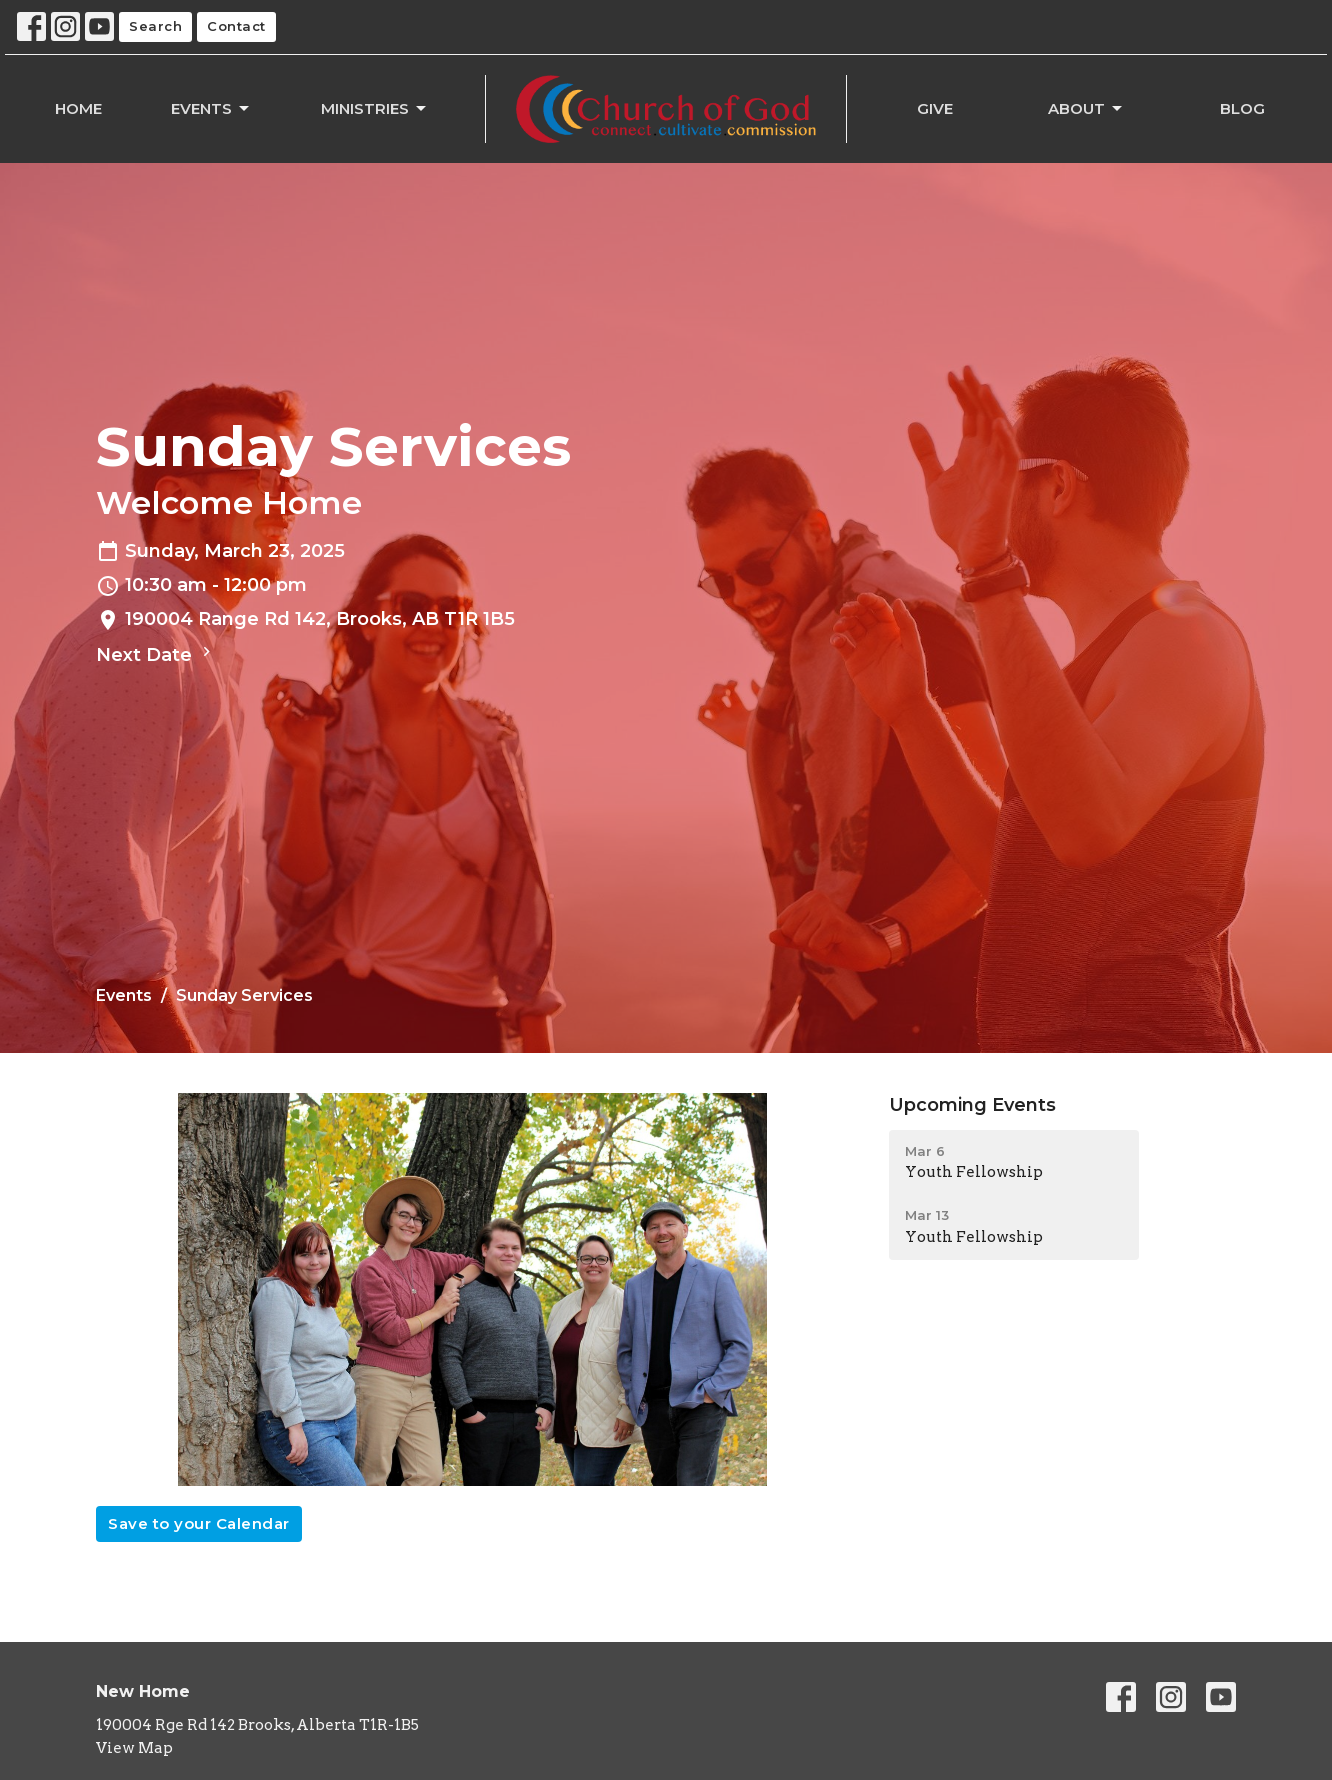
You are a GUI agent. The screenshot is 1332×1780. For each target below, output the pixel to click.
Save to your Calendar (199, 1523)
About (1086, 109)
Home (78, 108)
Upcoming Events (972, 1105)
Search (155, 26)
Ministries (375, 109)
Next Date (156, 654)
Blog (1242, 108)
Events (211, 109)
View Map (134, 1748)
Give (935, 108)
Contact (236, 26)
